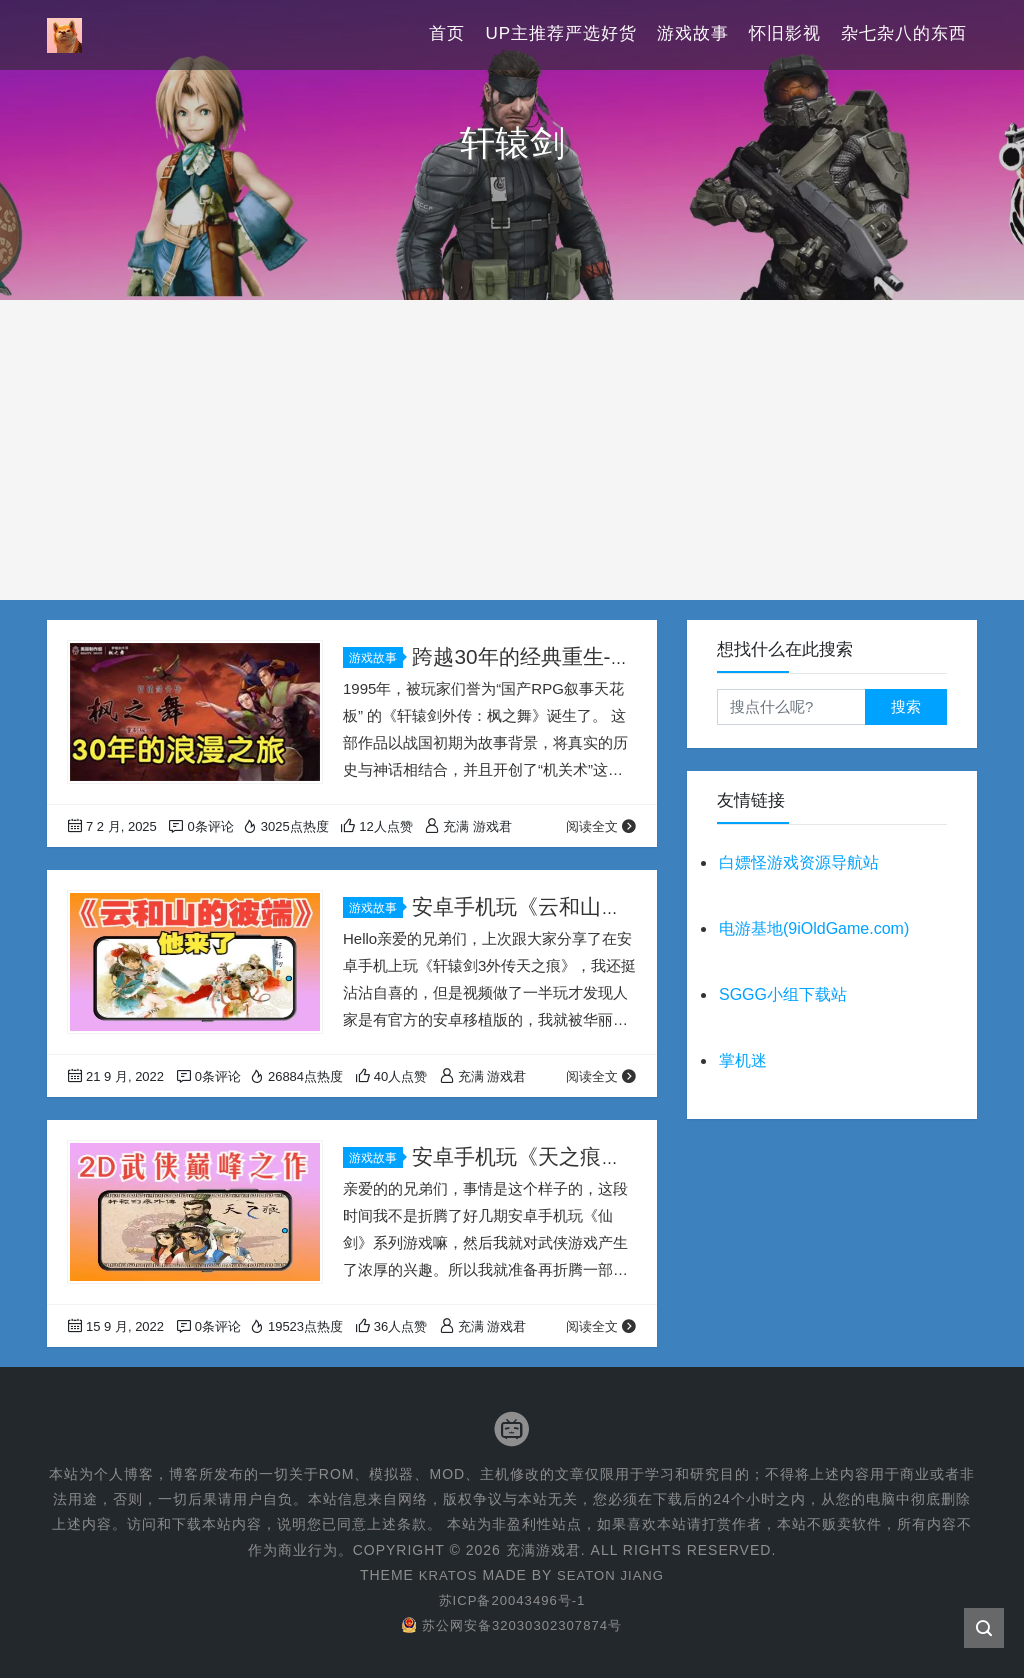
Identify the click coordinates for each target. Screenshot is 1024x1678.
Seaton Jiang (612, 1575)
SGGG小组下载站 (783, 994)
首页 (447, 34)
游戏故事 (693, 34)
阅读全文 (601, 826)
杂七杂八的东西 (904, 34)
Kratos (445, 1575)
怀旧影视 (785, 34)
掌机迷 (743, 1060)
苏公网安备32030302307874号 (511, 1625)
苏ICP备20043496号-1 (512, 1600)
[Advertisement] (512, 450)
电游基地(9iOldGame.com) (814, 928)
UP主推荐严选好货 (561, 34)
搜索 (906, 706)
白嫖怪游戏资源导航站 (799, 862)
